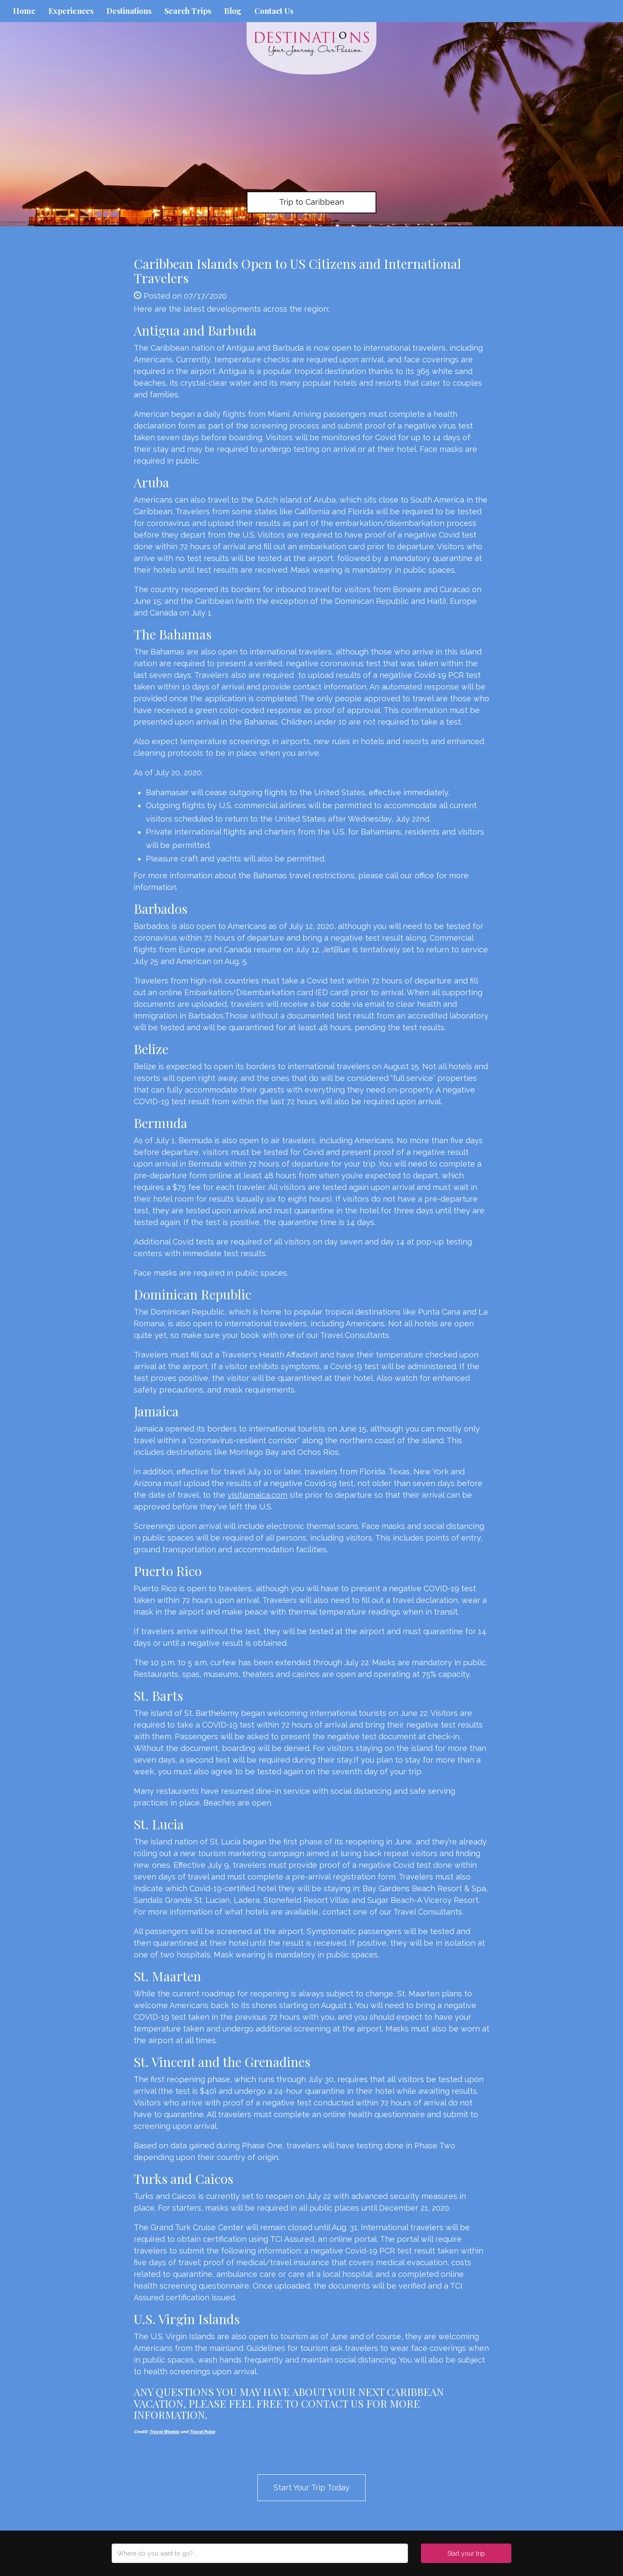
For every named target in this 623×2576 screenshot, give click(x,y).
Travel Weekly (164, 2431)
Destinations (128, 11)
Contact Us (273, 11)
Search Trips (187, 11)
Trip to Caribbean (311, 201)
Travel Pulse (202, 2431)
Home (24, 11)
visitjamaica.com (257, 1494)
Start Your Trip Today (311, 2487)
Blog (232, 11)
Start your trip (466, 2553)
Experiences (70, 11)
